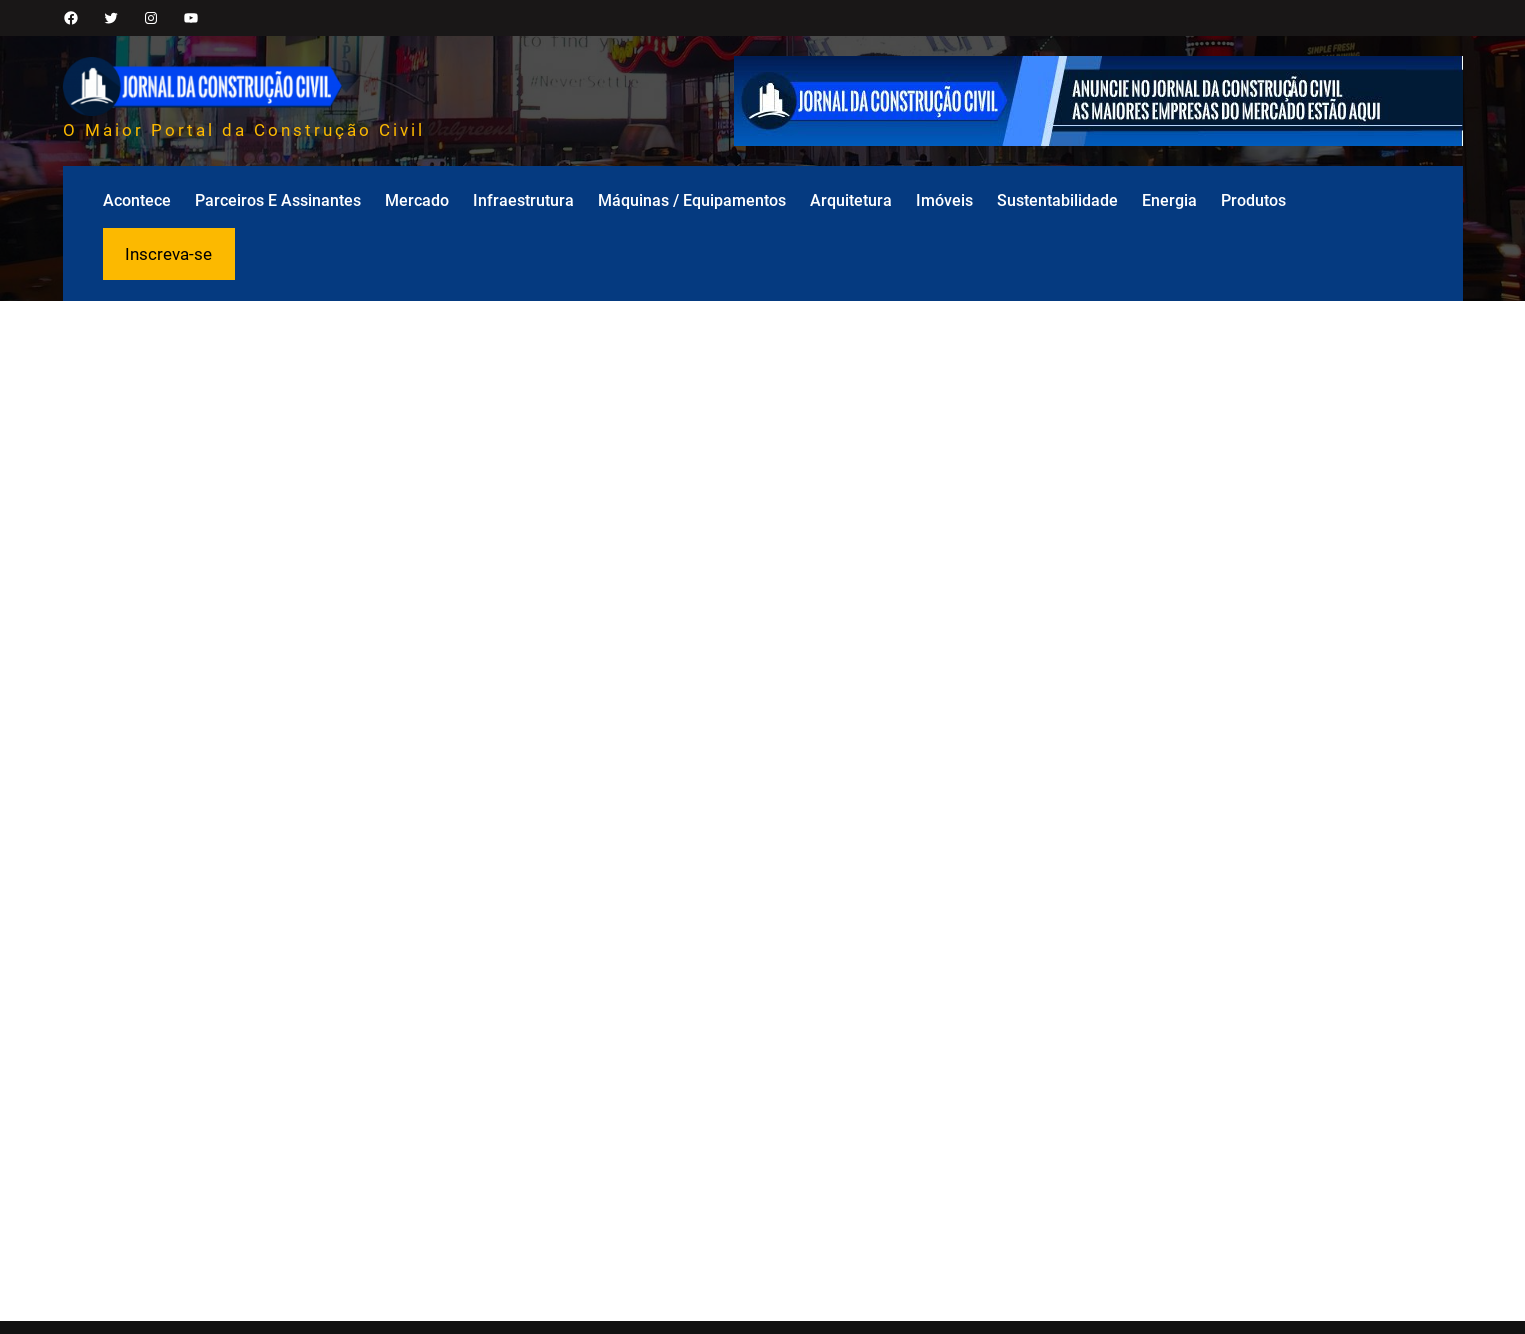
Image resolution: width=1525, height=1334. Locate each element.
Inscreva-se (168, 254)
